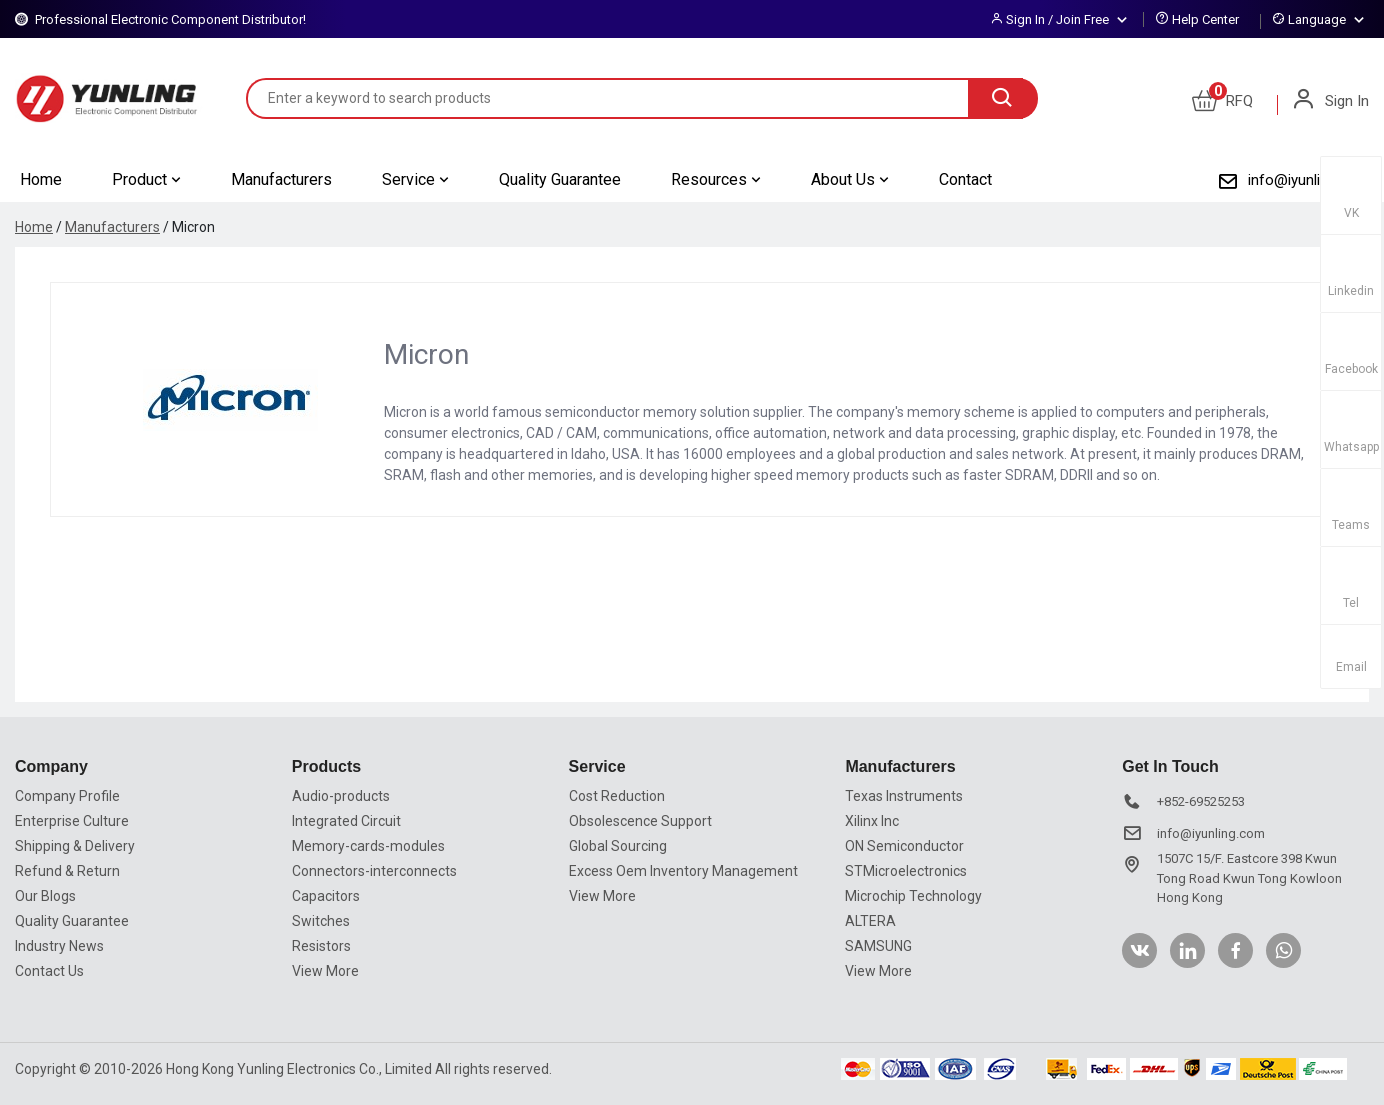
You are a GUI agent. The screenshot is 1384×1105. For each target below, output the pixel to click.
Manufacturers (281, 179)
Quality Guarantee (560, 179)
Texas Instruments (904, 796)
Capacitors (326, 896)
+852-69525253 (1201, 801)
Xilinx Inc (872, 821)
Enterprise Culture (72, 821)
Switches (321, 921)
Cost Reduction (617, 796)
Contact (965, 179)
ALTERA (870, 921)
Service (415, 179)
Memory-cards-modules (368, 846)
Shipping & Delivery (75, 846)
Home (41, 179)
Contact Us (49, 971)
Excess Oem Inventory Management (683, 871)
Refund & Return (67, 871)
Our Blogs (45, 896)
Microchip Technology (913, 896)
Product (146, 179)
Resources (716, 179)
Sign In (1330, 101)
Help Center (1205, 19)
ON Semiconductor (904, 846)
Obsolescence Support (640, 821)
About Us (850, 179)
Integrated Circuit (346, 821)
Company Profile (67, 796)
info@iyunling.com (1308, 180)
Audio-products (341, 796)
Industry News (59, 946)
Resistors (321, 946)
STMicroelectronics (906, 871)
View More (325, 971)
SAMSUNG (878, 946)
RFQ (1222, 101)
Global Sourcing (618, 846)
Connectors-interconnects (374, 871)
